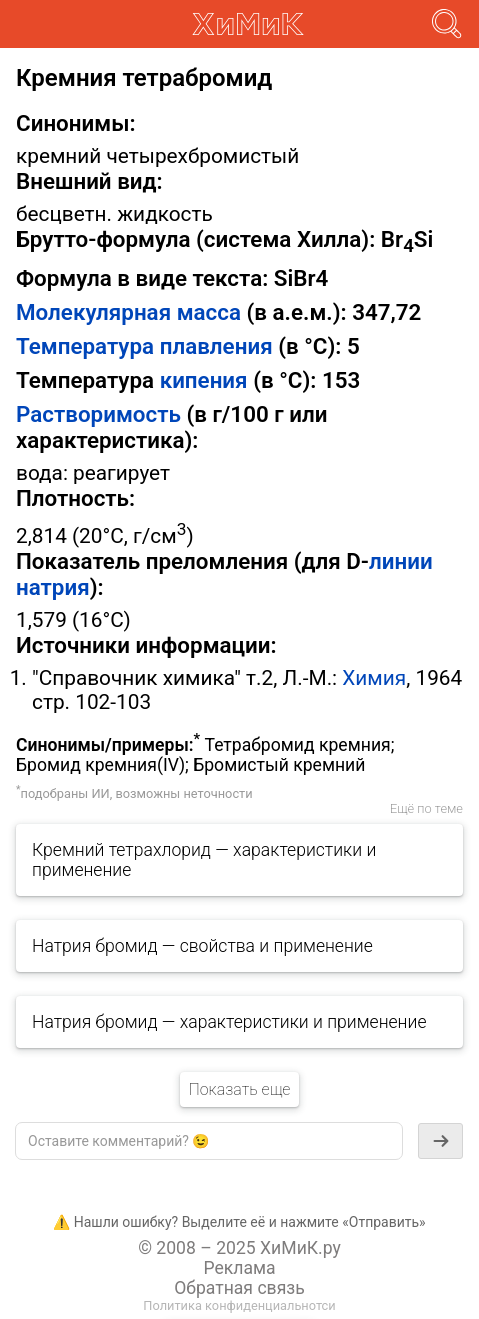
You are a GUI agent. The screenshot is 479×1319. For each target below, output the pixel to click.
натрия (53, 587)
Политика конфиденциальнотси (239, 1305)
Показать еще (239, 1089)
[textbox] (209, 1141)
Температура (85, 346)
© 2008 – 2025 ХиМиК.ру (239, 1248)
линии (401, 561)
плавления (216, 346)
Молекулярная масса (128, 312)
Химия (374, 678)
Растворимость (98, 414)
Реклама (239, 1268)
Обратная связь (239, 1288)
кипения (204, 380)
